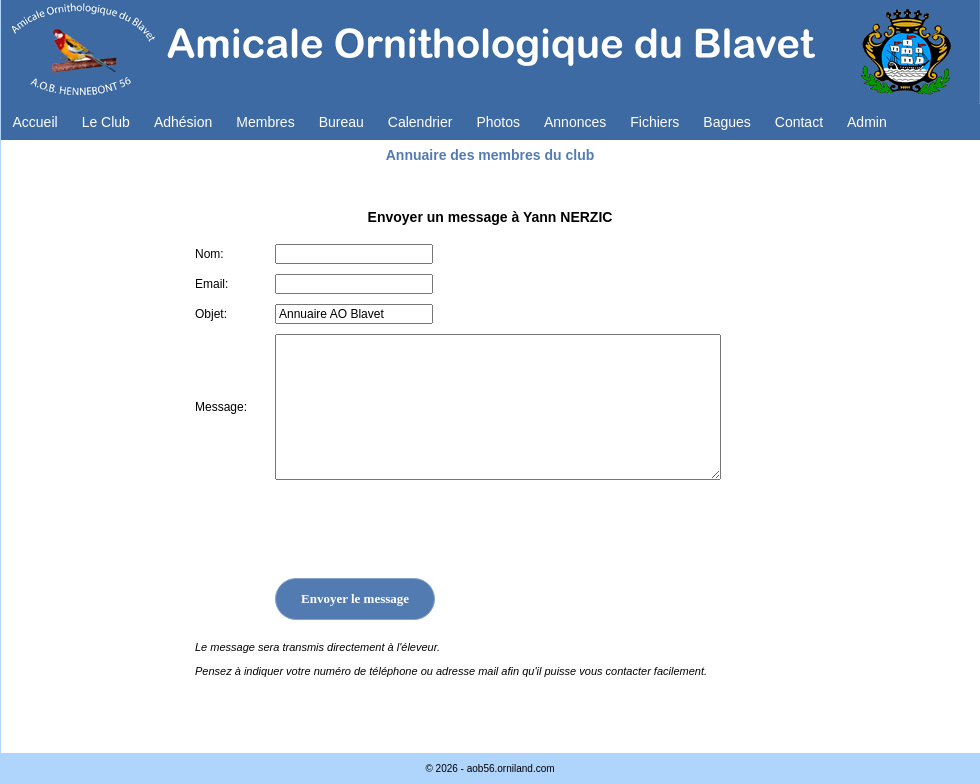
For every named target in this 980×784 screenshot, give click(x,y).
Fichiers (654, 122)
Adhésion (183, 122)
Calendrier (420, 122)
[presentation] (427, 529)
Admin (867, 122)
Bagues (726, 122)
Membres (265, 122)
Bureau (341, 122)
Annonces (575, 122)
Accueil (35, 122)
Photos (498, 122)
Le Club (106, 122)
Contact (799, 122)
